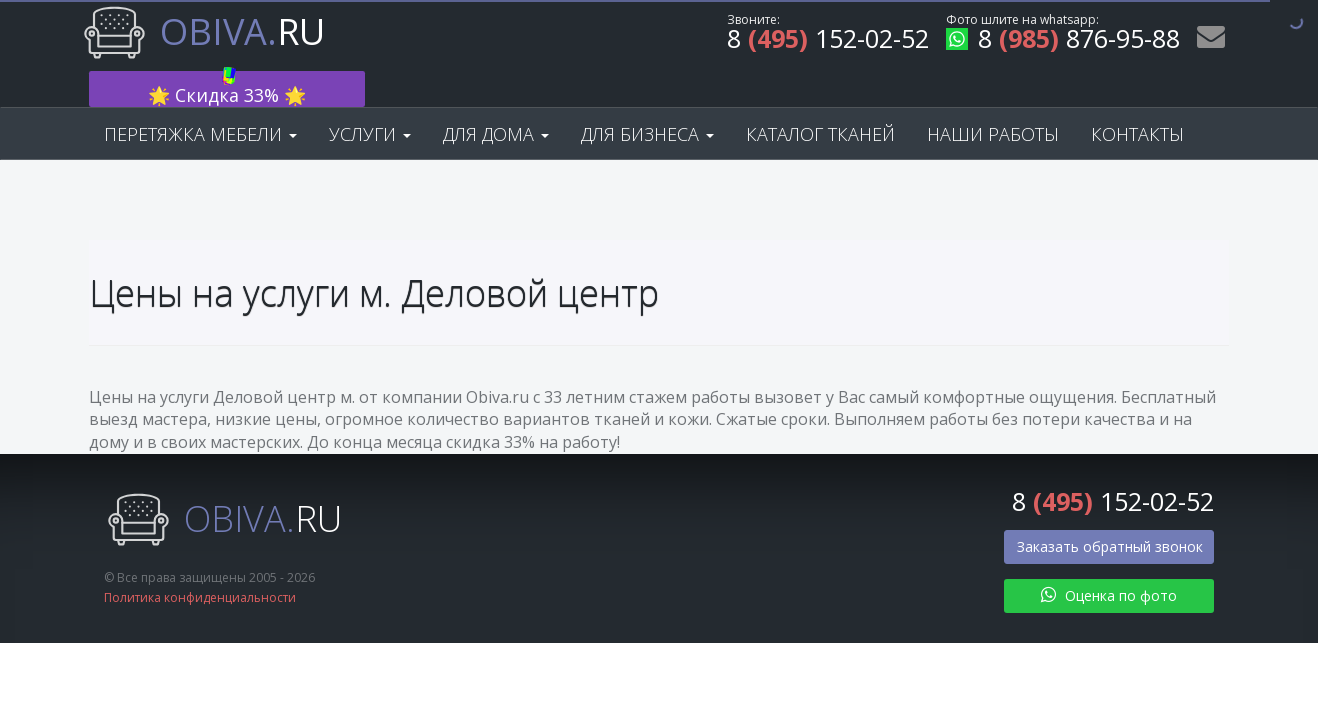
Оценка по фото (1109, 563)
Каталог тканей (820, 102)
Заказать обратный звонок (1110, 514)
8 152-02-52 (828, 41)
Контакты (1137, 102)
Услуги (370, 102)
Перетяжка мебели (200, 102)
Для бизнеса (647, 102)
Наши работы (993, 102)
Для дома (496, 102)
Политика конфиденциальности (200, 566)
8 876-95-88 (1063, 41)
